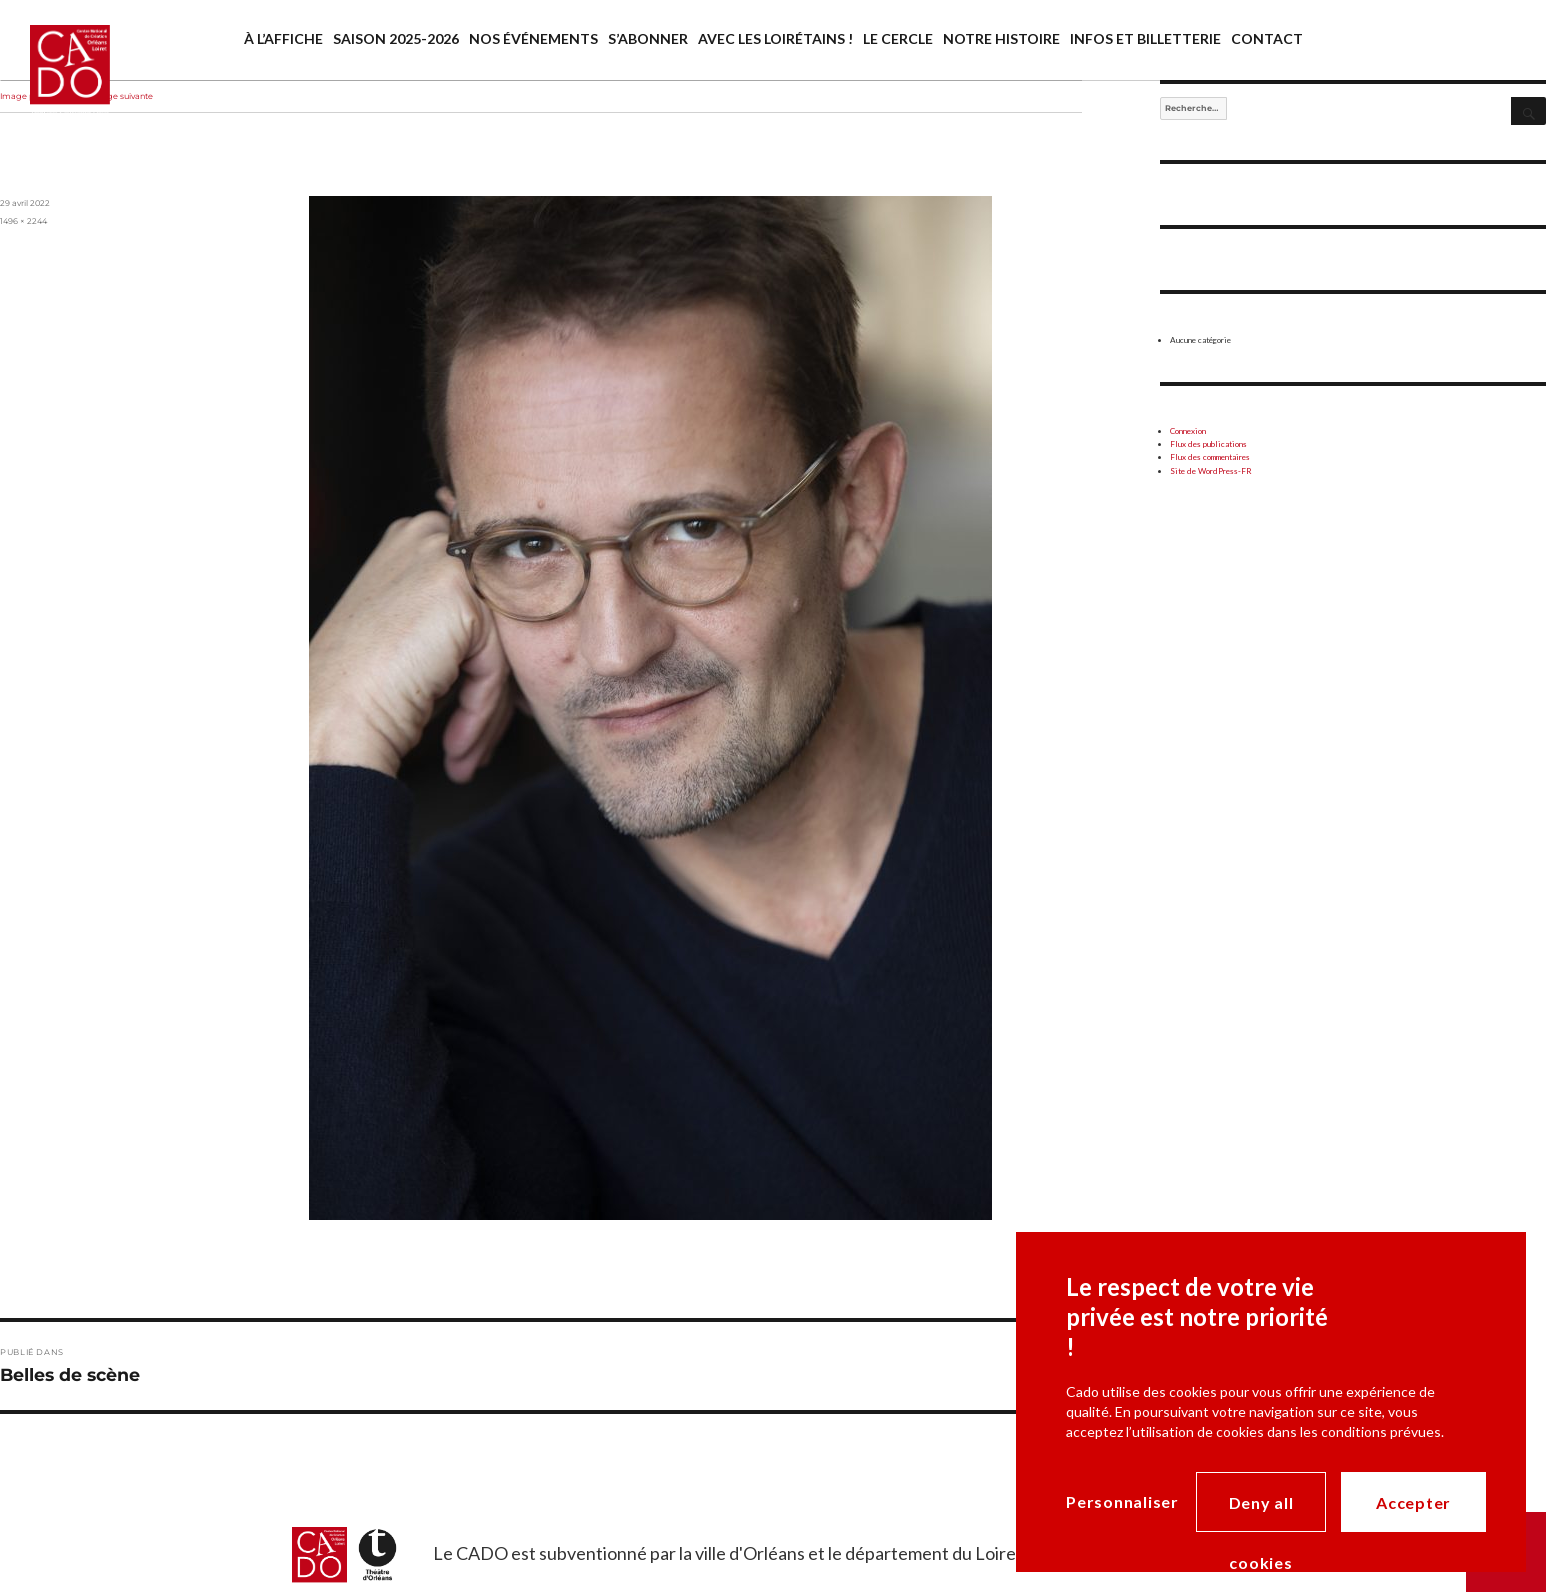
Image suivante (122, 96)
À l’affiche (283, 38)
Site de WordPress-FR (1211, 471)
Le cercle (898, 38)
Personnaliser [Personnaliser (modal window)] (1122, 1501)
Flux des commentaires (1210, 457)
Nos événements (533, 38)
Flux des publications (1208, 444)
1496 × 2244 (23, 221)
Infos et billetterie (1145, 38)
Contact (1267, 38)
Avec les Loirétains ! (775, 38)
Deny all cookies (1261, 1512)
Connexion (1188, 431)
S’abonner (648, 38)
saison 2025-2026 (396, 38)
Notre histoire (1001, 38)
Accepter (1413, 1502)
